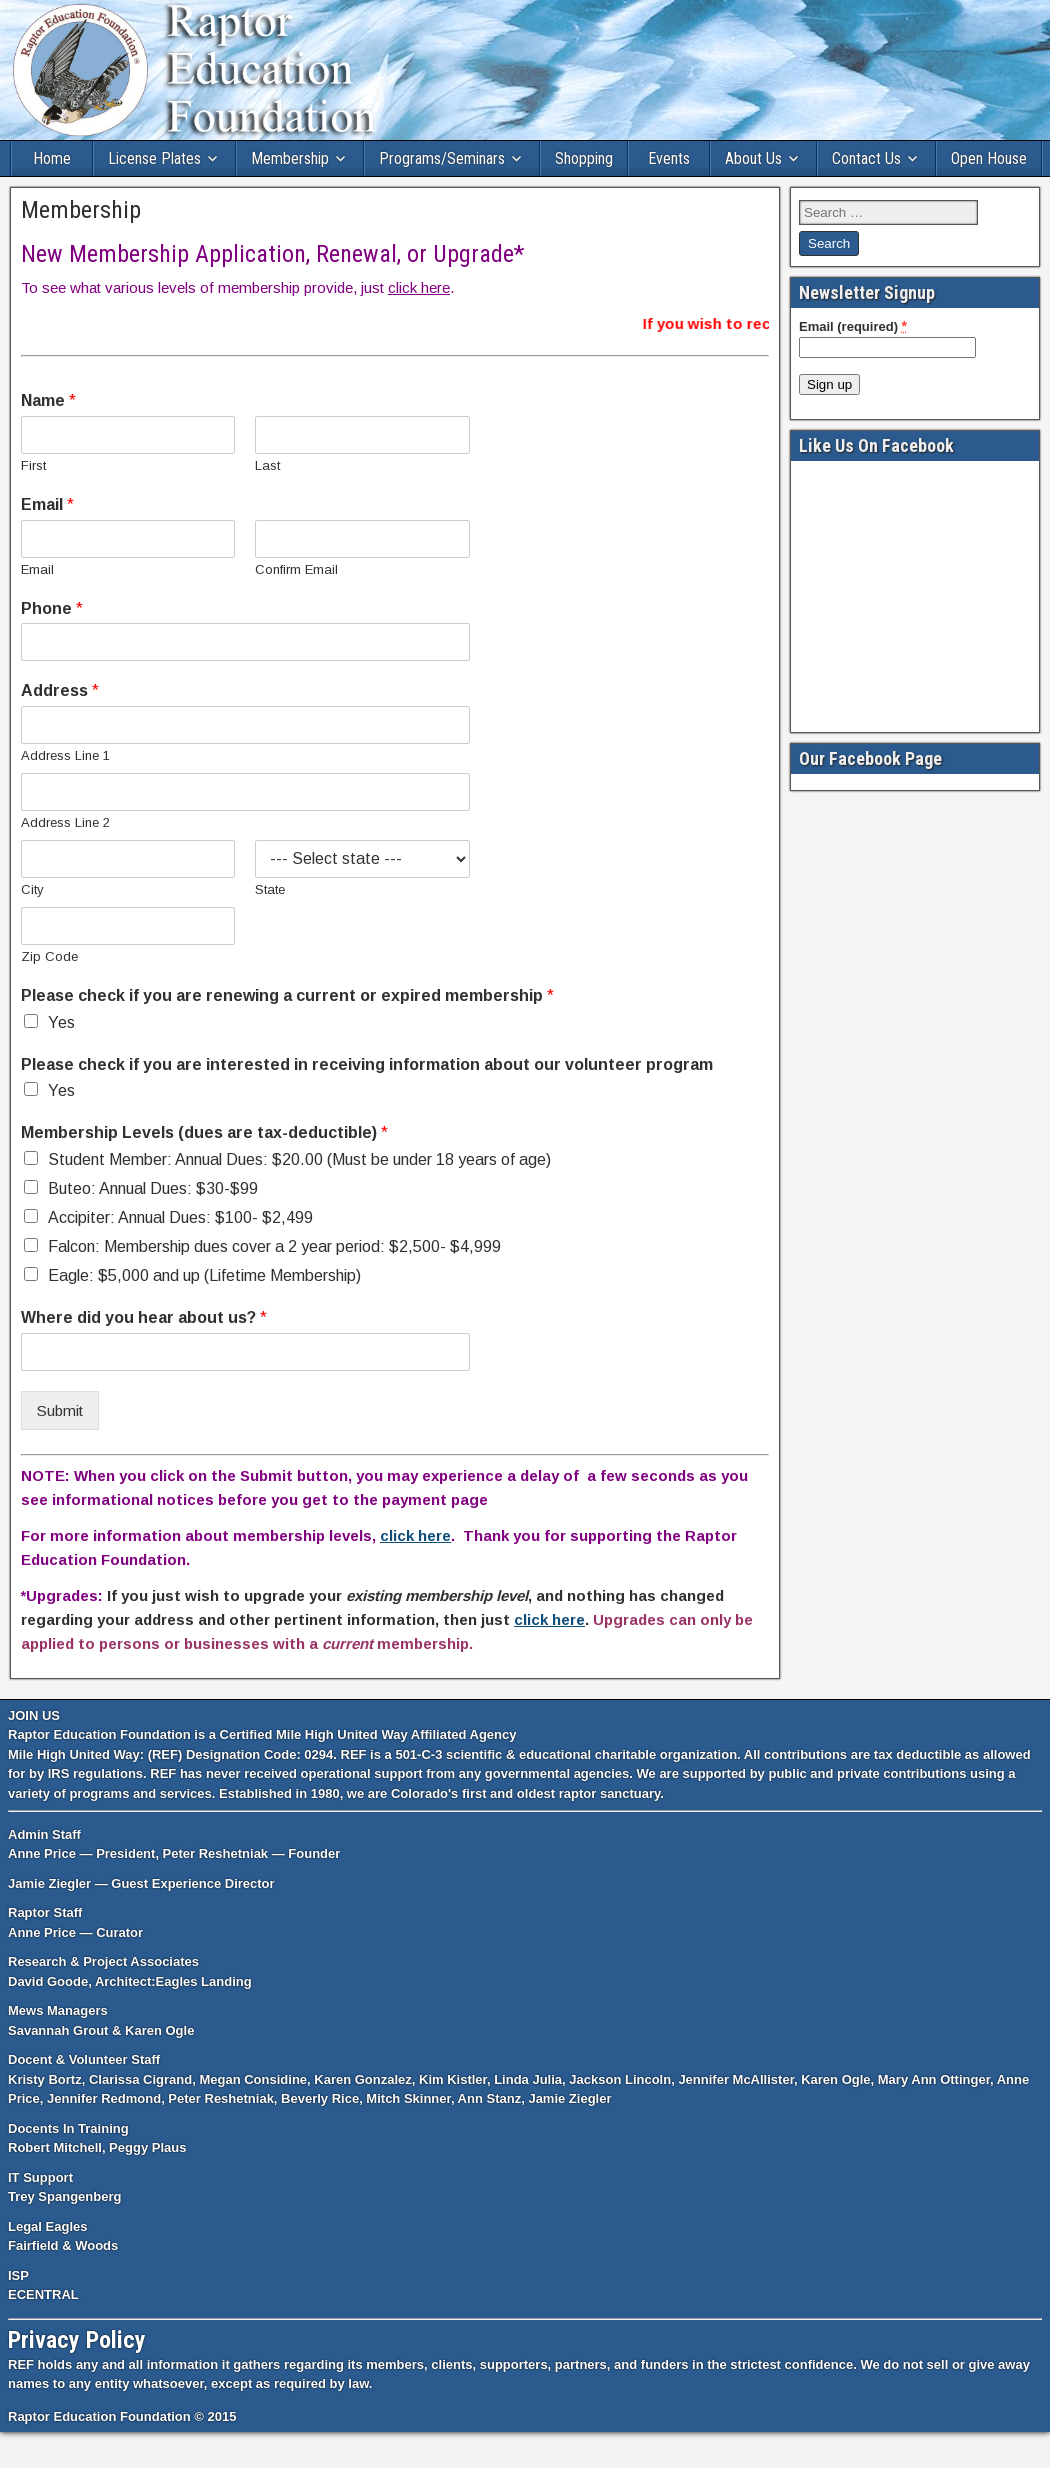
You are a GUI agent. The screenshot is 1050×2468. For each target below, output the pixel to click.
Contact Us (866, 158)
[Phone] (245, 642)
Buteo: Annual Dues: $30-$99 (153, 1188)
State (270, 889)
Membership (290, 158)
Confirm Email (296, 569)
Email (47, 504)
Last (267, 465)
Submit (60, 1410)
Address (60, 690)
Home (52, 158)
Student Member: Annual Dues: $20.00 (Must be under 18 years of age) (299, 1159)
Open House (989, 158)
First (33, 465)
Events (669, 158)
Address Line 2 (65, 822)
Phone (52, 608)
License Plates (154, 158)
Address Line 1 (65, 755)
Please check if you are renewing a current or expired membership (287, 995)
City (32, 889)
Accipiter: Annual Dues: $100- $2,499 (180, 1217)
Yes (61, 1022)
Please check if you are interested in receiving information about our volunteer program (367, 1064)
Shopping (584, 158)
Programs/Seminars (442, 158)
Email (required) (853, 326)
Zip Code (49, 956)
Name (48, 400)
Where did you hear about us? (144, 1317)
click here (419, 287)
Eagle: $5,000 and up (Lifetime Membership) (204, 1275)
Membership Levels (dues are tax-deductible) (204, 1132)
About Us (753, 158)
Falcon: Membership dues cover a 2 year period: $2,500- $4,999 (274, 1246)
